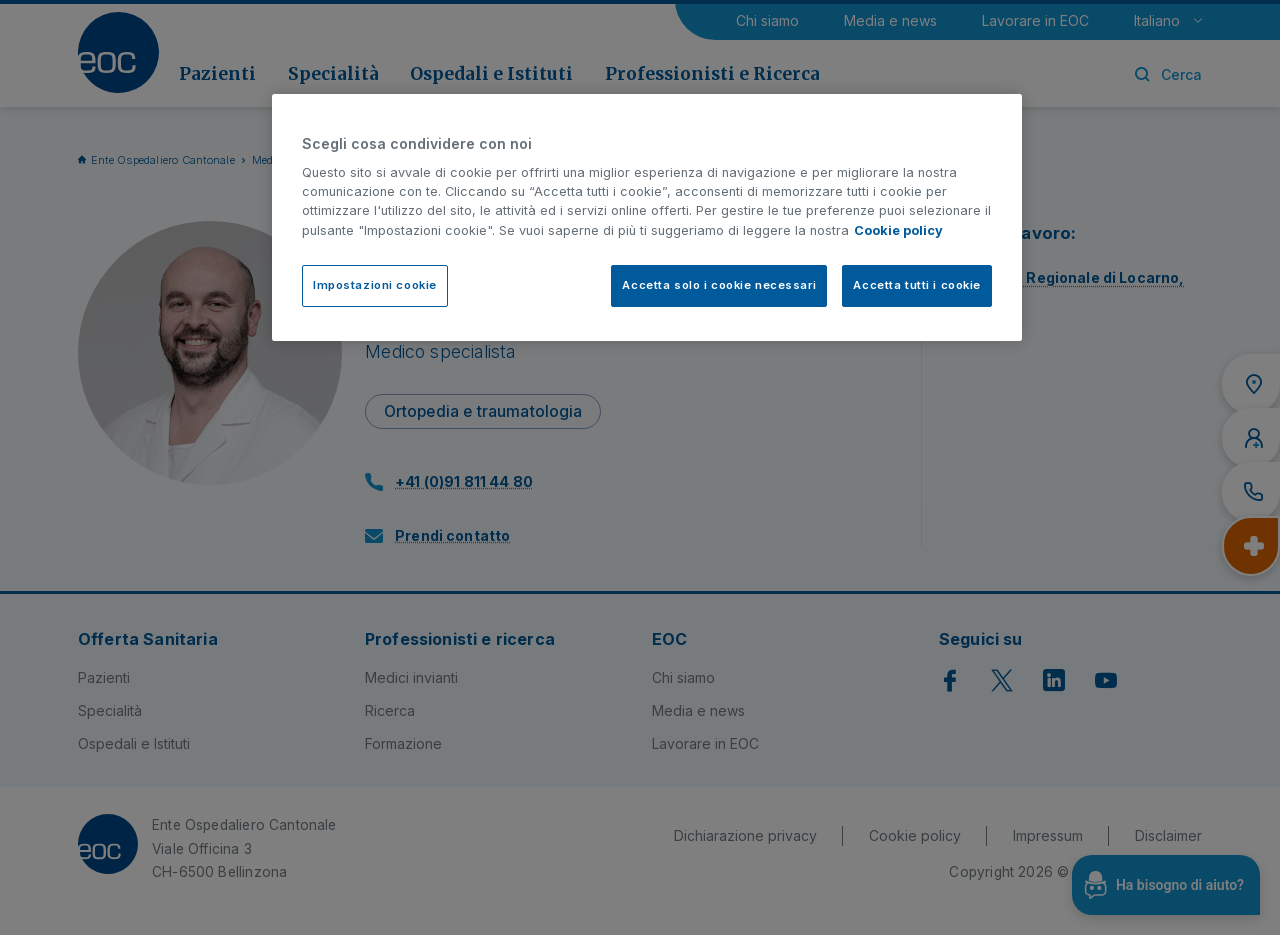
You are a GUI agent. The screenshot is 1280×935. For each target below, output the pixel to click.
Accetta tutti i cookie (917, 285)
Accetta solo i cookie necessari (719, 285)
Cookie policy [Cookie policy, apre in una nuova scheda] (898, 230)
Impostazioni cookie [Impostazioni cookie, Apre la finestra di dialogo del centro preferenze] (375, 285)
